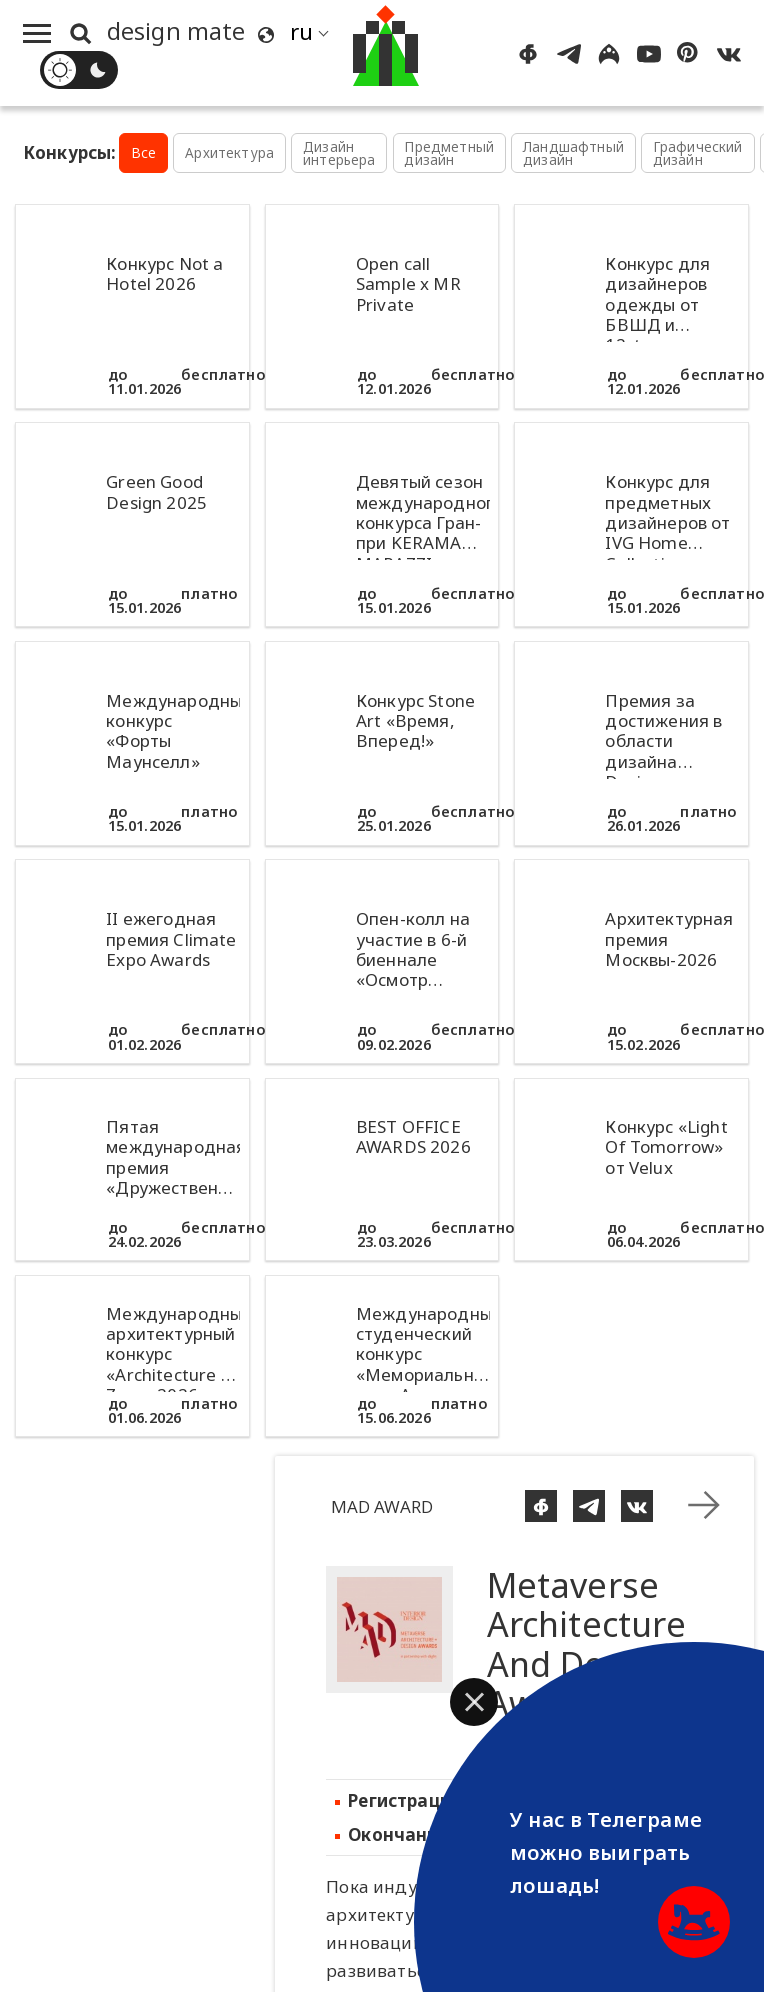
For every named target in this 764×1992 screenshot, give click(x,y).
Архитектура (229, 152)
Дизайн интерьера (339, 153)
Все (144, 152)
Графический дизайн (698, 153)
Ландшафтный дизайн (573, 153)
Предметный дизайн (449, 153)
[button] (474, 1702)
